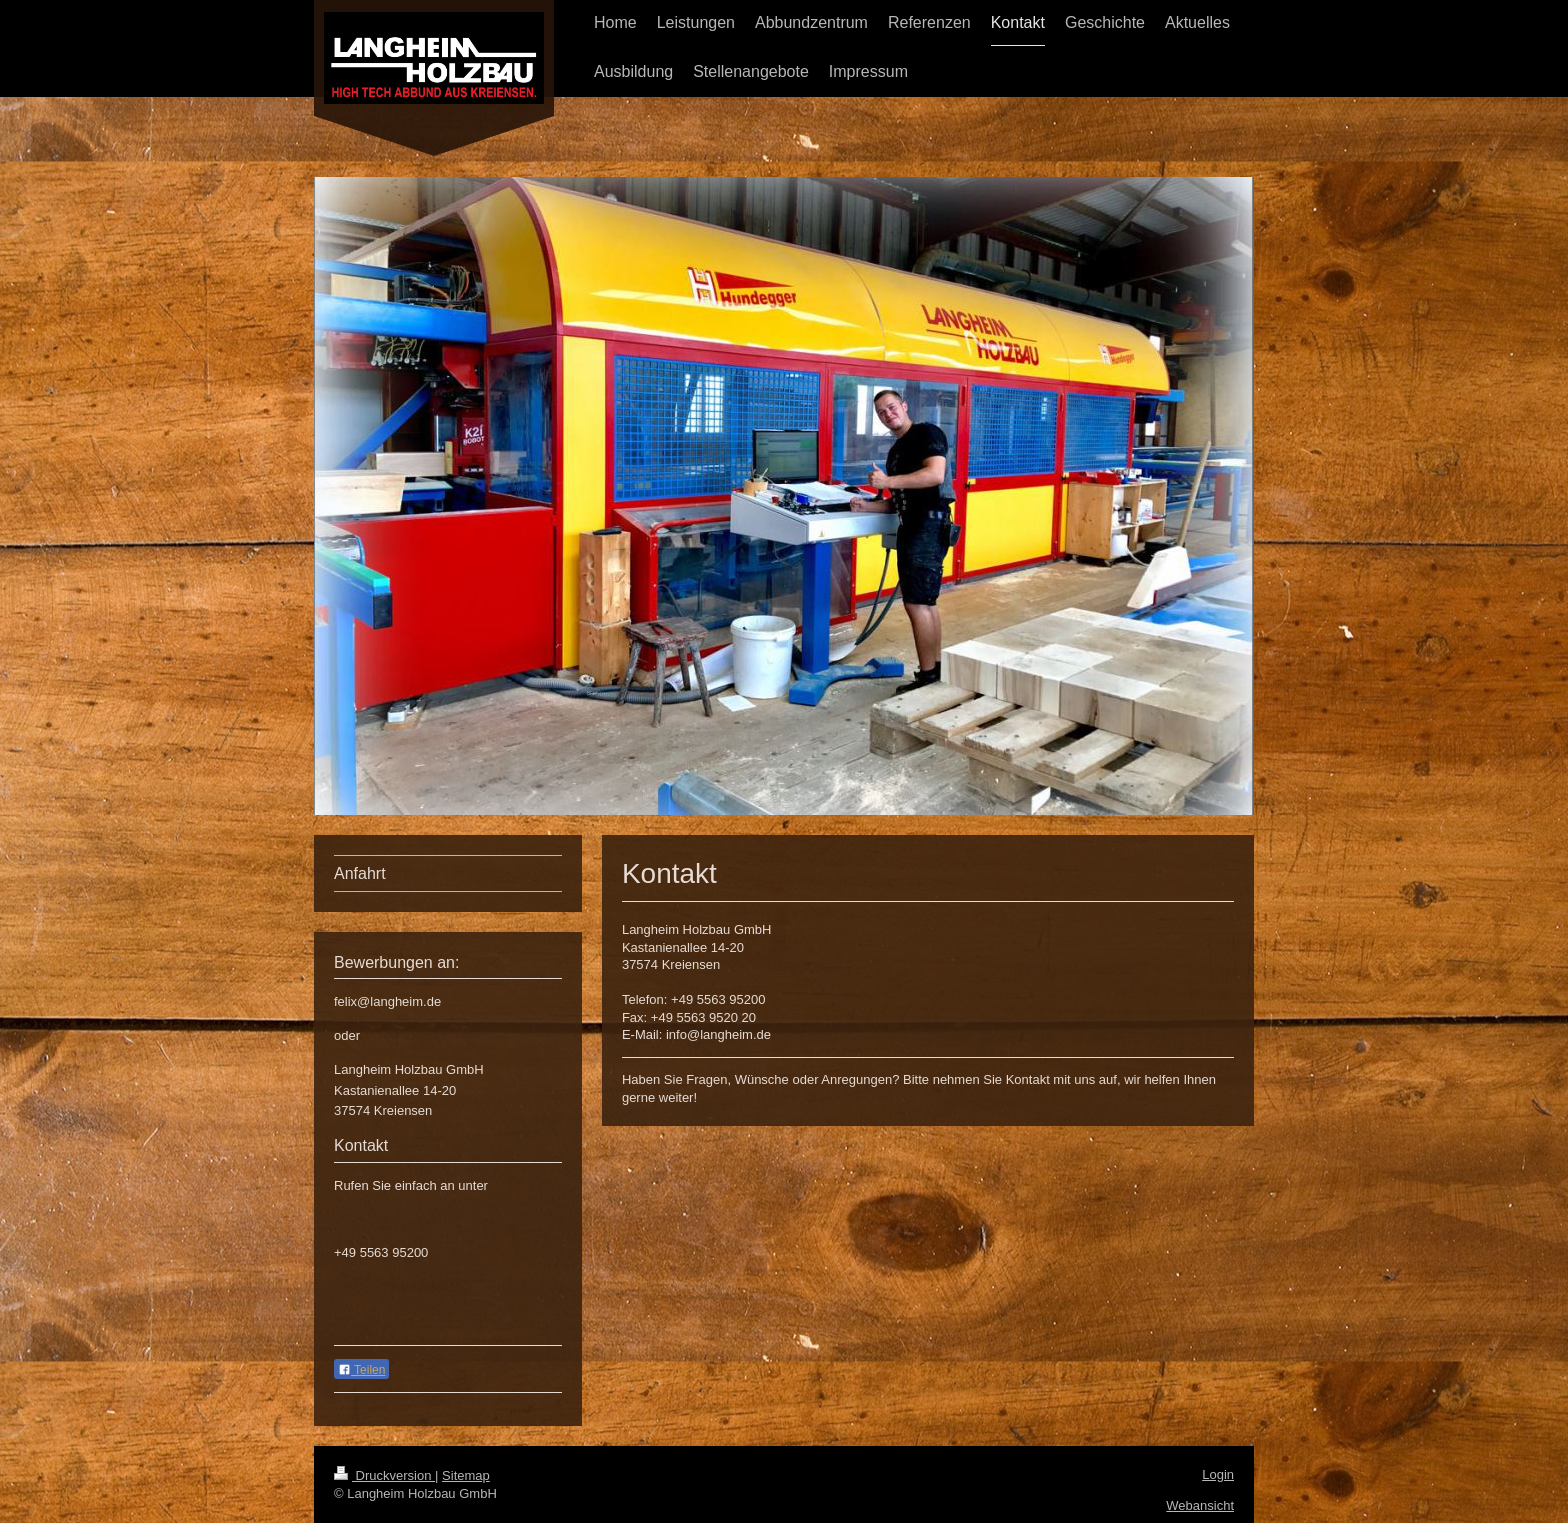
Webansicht (1200, 1505)
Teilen (361, 1370)
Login (1218, 1474)
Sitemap (466, 1475)
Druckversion (384, 1475)
